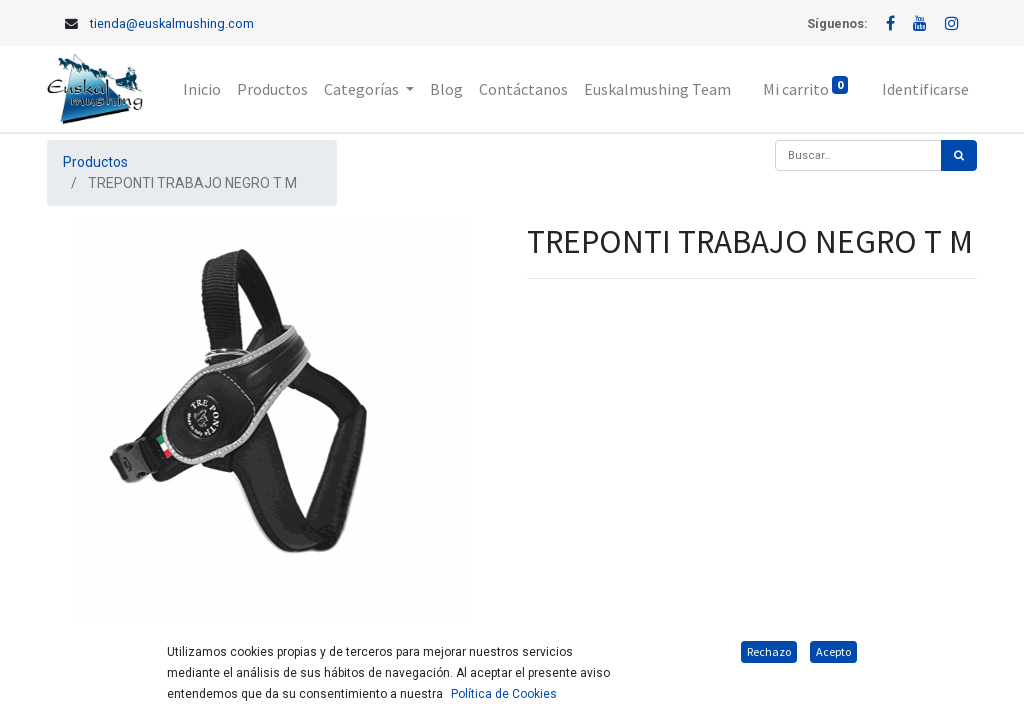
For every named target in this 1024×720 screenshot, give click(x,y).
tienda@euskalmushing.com (172, 23)
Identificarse (925, 89)
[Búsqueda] (959, 155)
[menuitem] (202, 89)
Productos (95, 162)
